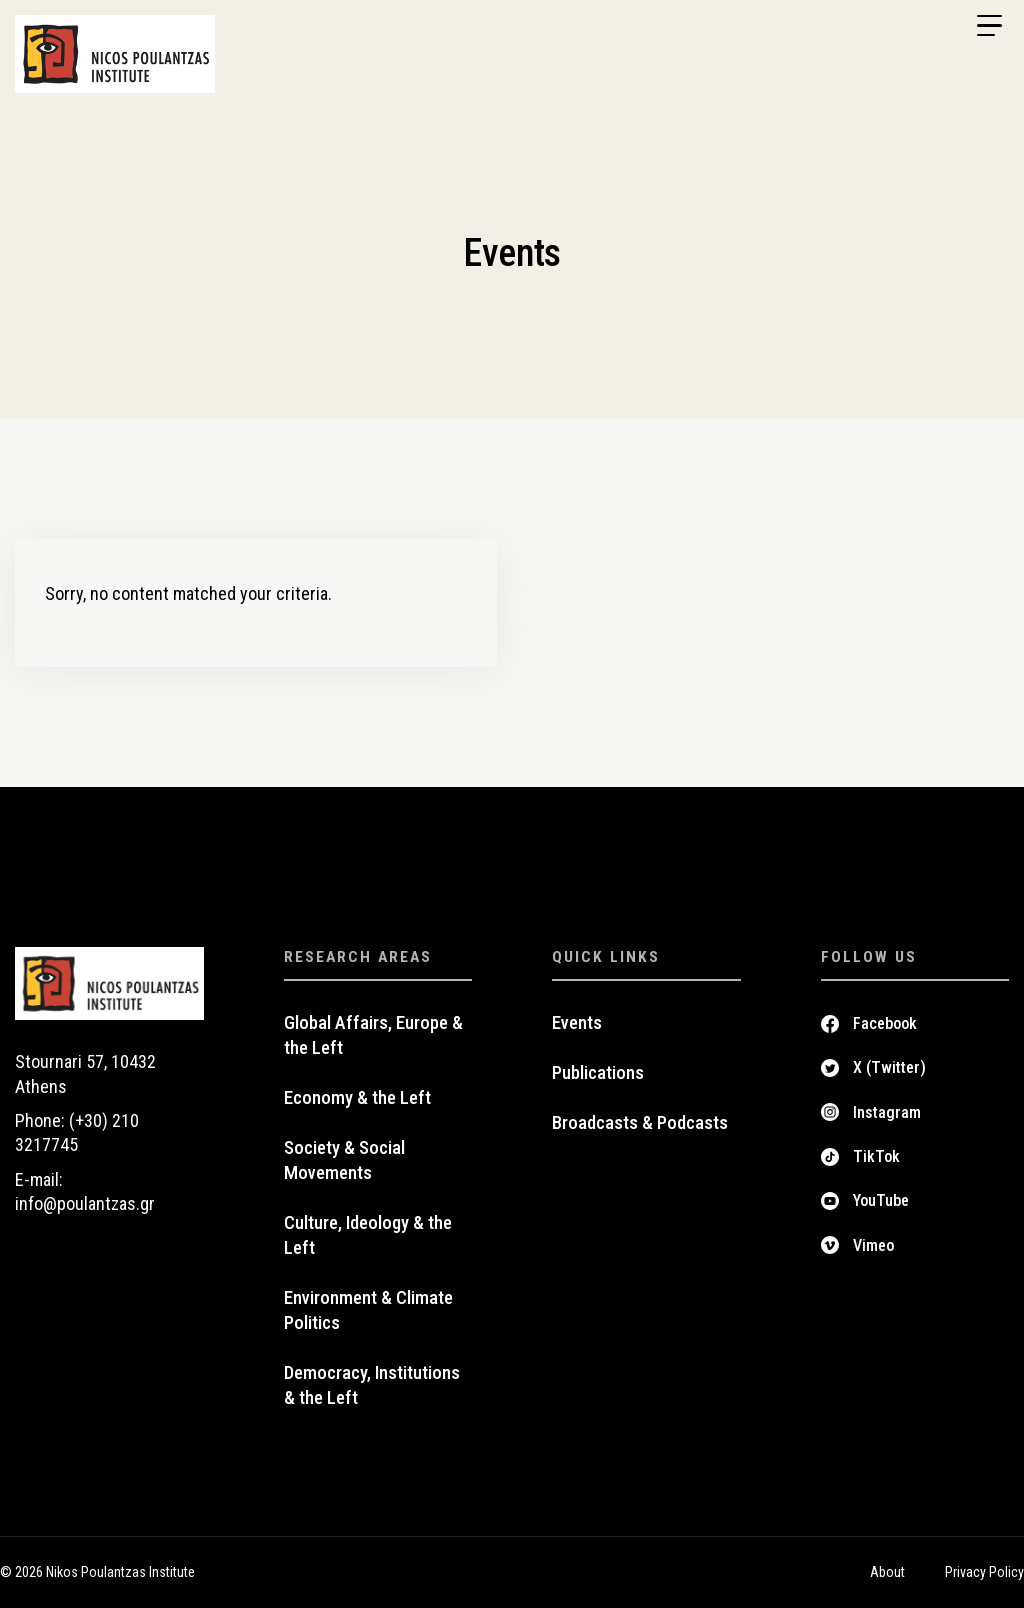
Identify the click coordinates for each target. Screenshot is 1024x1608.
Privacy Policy (984, 1572)
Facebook (885, 1023)
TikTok (876, 1156)
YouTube (881, 1200)
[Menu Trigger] (989, 26)
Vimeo (873, 1245)
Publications (598, 1073)
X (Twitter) (889, 1067)
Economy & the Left (357, 1098)
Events (577, 1023)
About (887, 1572)
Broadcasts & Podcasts (640, 1123)
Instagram (887, 1112)
